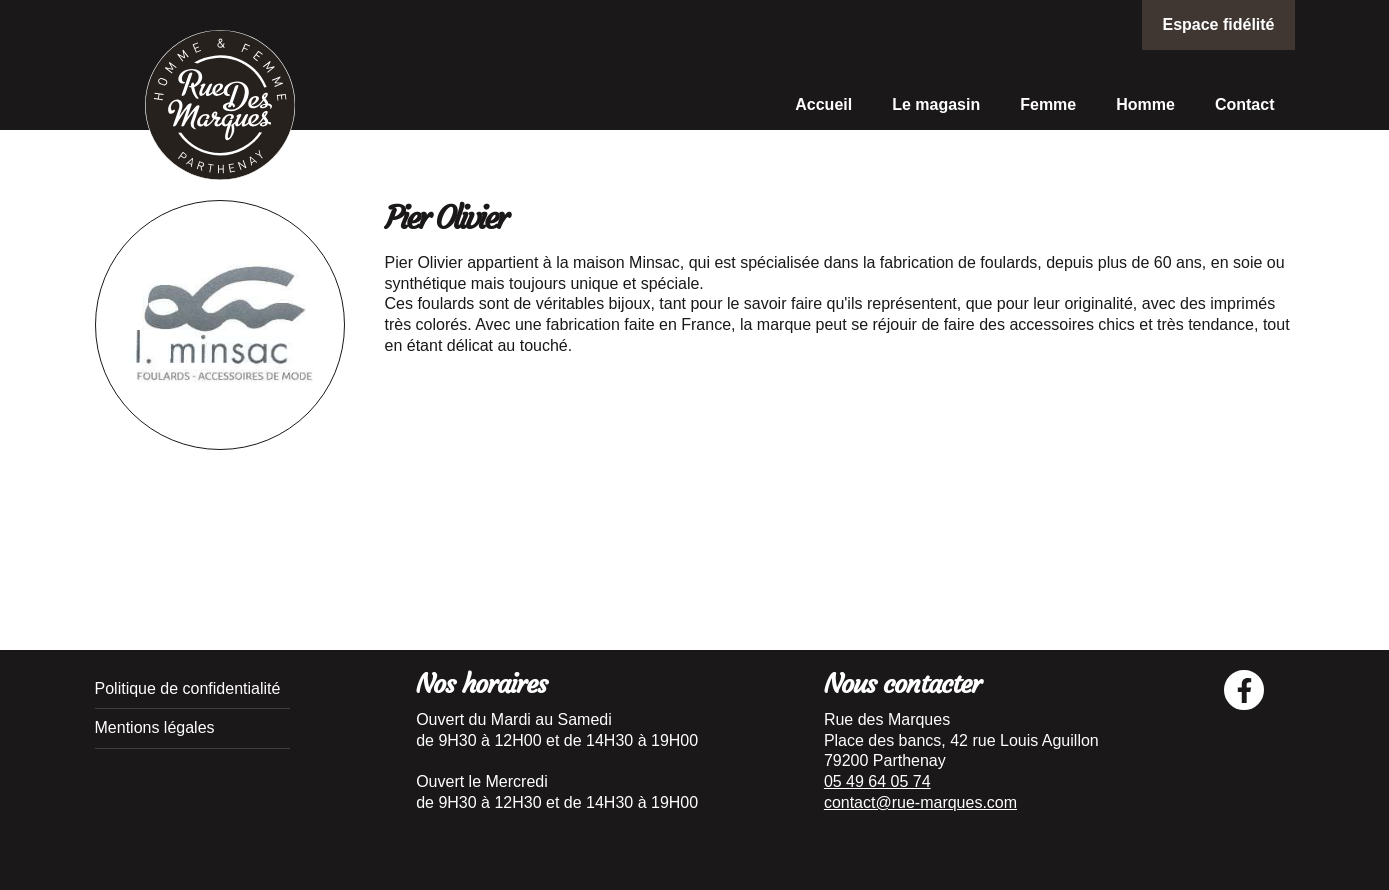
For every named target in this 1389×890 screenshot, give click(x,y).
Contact (1245, 104)
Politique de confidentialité (188, 688)
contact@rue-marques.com (920, 802)
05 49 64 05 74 (877, 781)
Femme (1048, 104)
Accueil (823, 104)
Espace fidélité (1218, 24)
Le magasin (936, 104)
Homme (1145, 104)
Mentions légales (155, 727)
